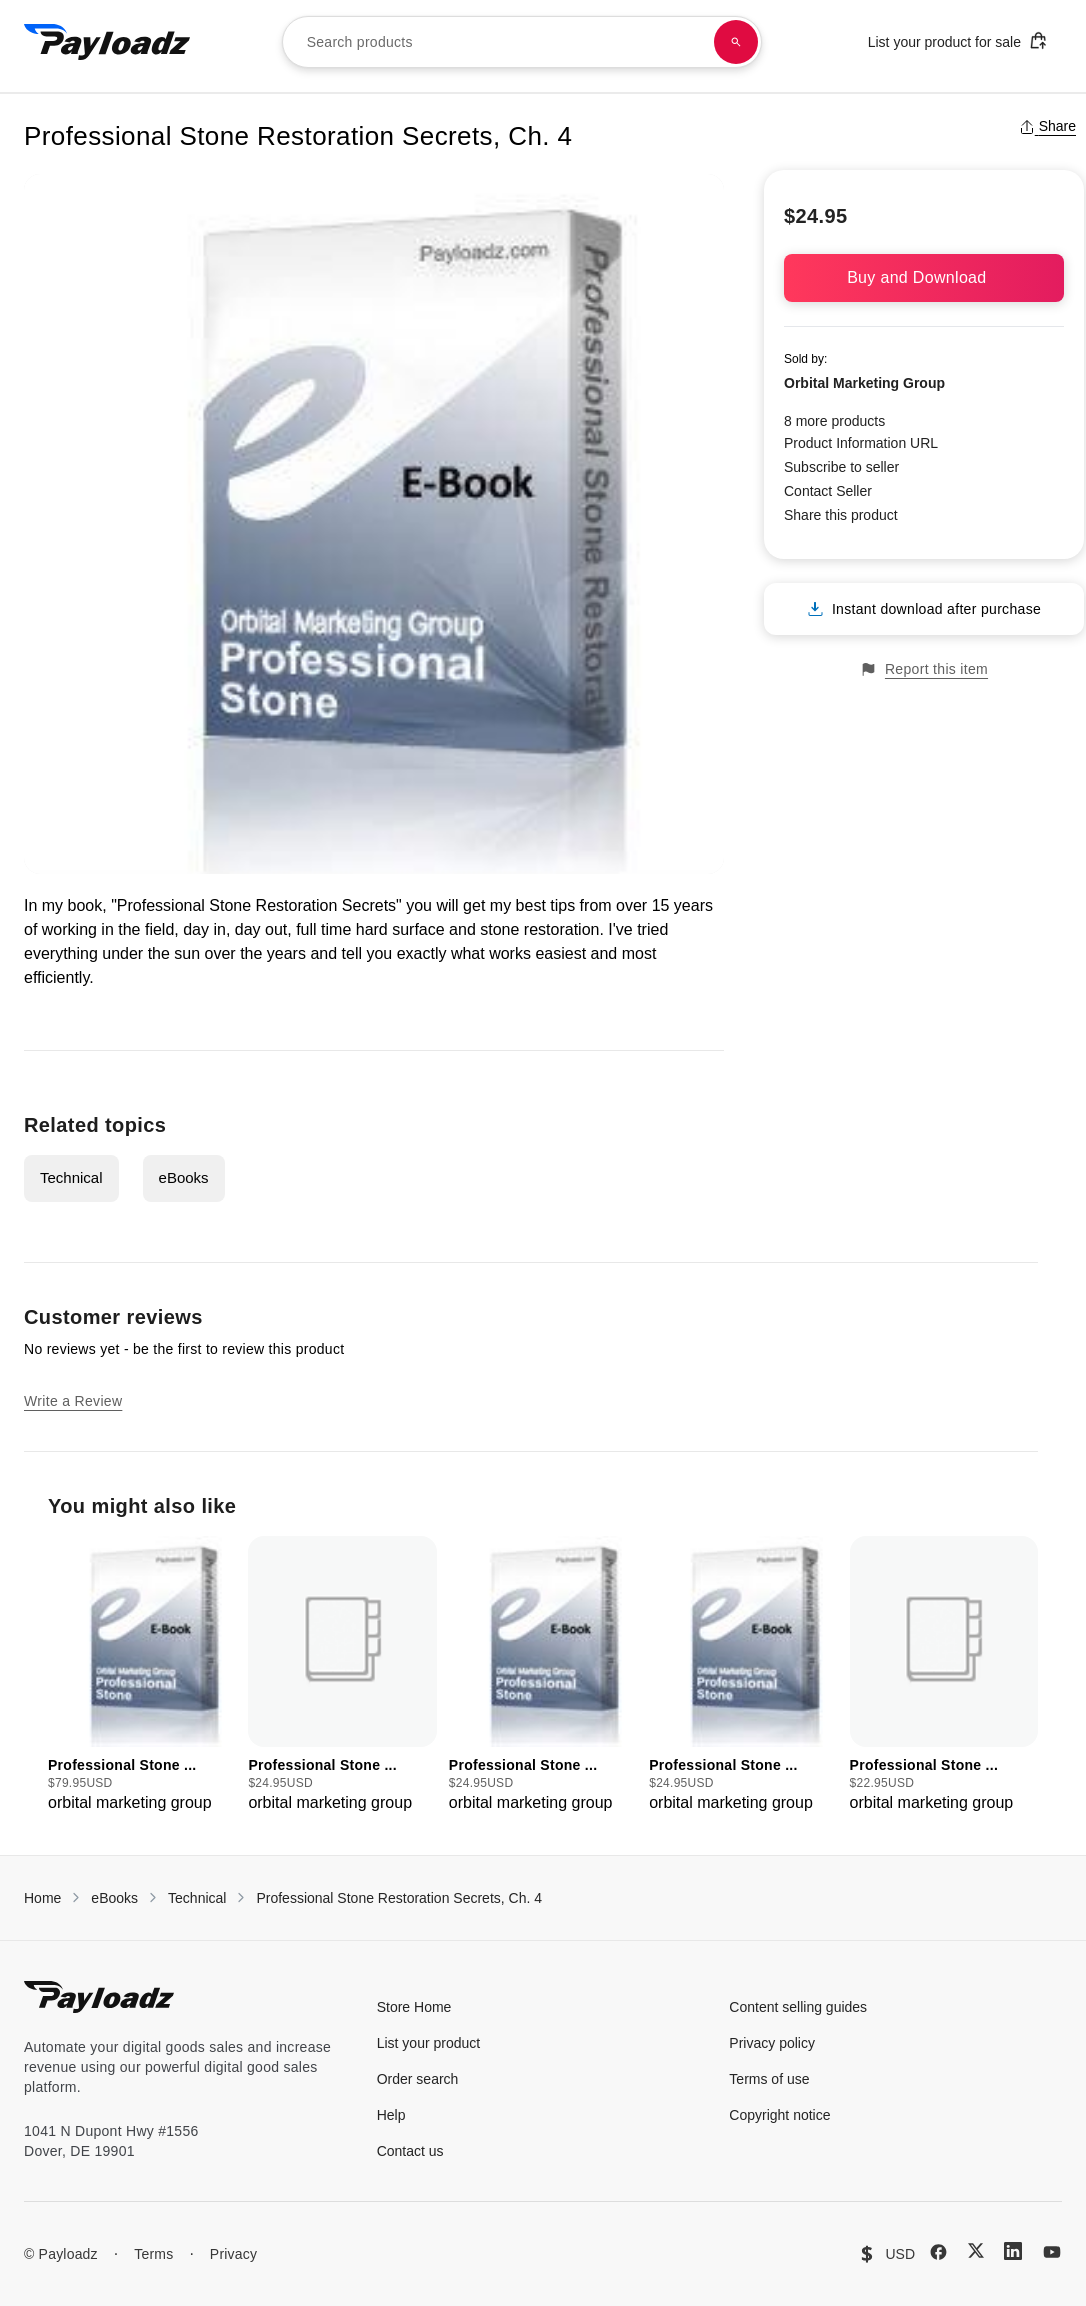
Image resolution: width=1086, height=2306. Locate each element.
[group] (142, 1675)
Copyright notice (779, 2115)
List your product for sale (958, 40)
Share (1047, 126)
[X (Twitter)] (976, 2250)
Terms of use (769, 2079)
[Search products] (736, 42)
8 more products (834, 421)
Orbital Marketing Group (864, 383)
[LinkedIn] (1013, 2251)
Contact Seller (828, 491)
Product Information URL (861, 443)
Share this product (841, 515)
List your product (429, 2043)
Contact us (410, 2151)
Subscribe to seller (841, 467)
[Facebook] (938, 2252)
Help (391, 2115)
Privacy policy (772, 2043)
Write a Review (73, 1401)
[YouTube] (1052, 2252)
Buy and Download (924, 277)
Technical (71, 1177)
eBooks (184, 1177)
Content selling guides (798, 2007)
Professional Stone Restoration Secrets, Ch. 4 (399, 1898)
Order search (418, 2079)
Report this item (924, 669)
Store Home (414, 2007)
